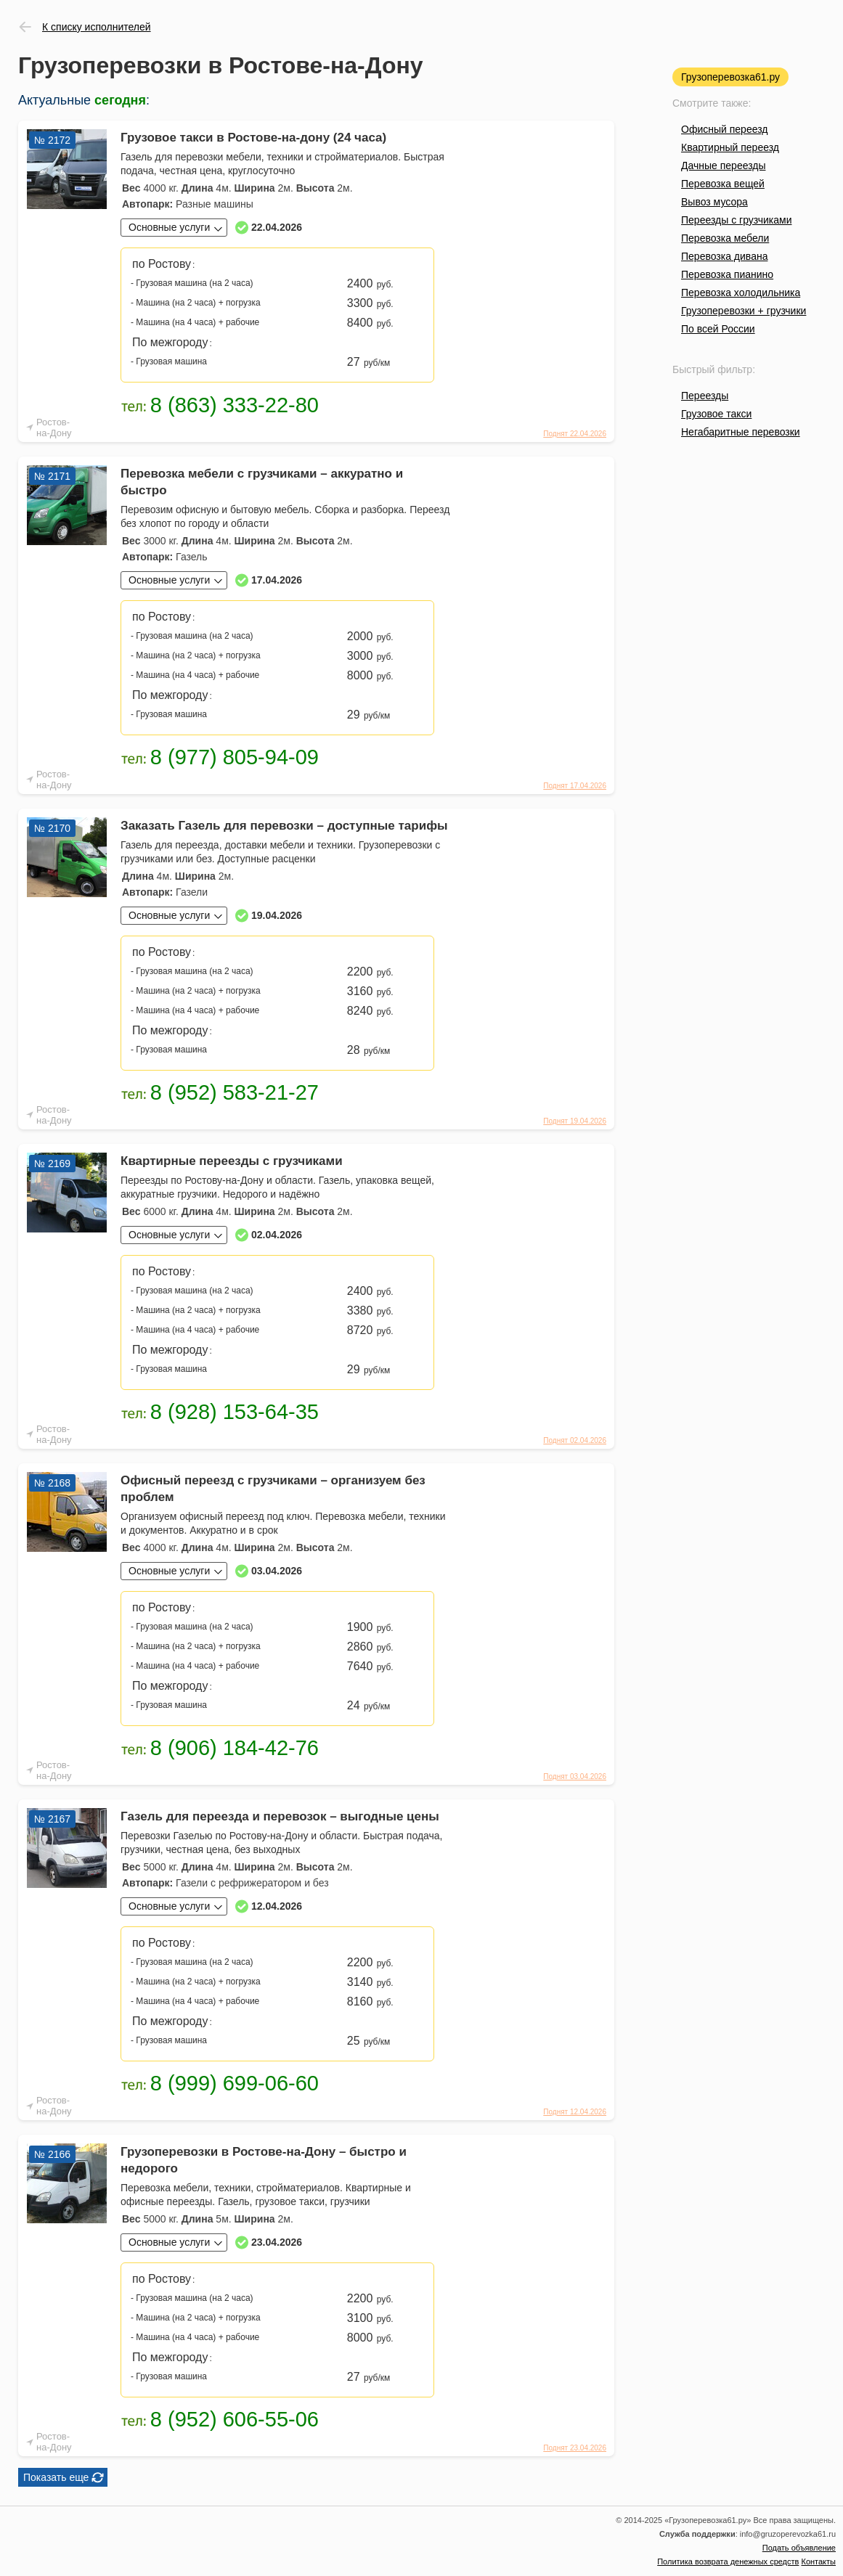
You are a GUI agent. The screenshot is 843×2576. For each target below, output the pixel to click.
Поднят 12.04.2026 (574, 2112)
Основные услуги (169, 227)
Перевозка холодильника (740, 292)
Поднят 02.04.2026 (574, 1440)
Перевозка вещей (723, 183)
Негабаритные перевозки (740, 432)
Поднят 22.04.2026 (574, 434)
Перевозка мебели (725, 238)
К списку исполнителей (96, 27)
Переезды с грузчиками (736, 220)
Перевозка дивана (724, 256)
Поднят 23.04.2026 (574, 2448)
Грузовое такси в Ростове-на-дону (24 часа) (253, 137)
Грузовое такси (716, 414)
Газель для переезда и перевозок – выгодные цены (280, 1816)
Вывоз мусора (714, 202)
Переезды (704, 395)
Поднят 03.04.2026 (574, 1776)
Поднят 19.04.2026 (574, 1121)
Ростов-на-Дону (54, 427)
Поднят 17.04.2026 (574, 786)
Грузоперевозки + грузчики (743, 310)
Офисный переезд (724, 129)
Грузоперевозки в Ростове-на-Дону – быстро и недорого (264, 2160)
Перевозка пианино (727, 274)
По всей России (718, 329)
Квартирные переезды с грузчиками (232, 1161)
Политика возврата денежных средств (728, 2561)
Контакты (818, 2561)
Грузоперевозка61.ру (730, 77)
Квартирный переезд (730, 147)
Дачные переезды (723, 165)
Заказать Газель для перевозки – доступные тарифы (284, 826)
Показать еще (56, 2477)
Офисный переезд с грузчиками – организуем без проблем (273, 1488)
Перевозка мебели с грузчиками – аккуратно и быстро (262, 482)
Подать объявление (799, 2547)
